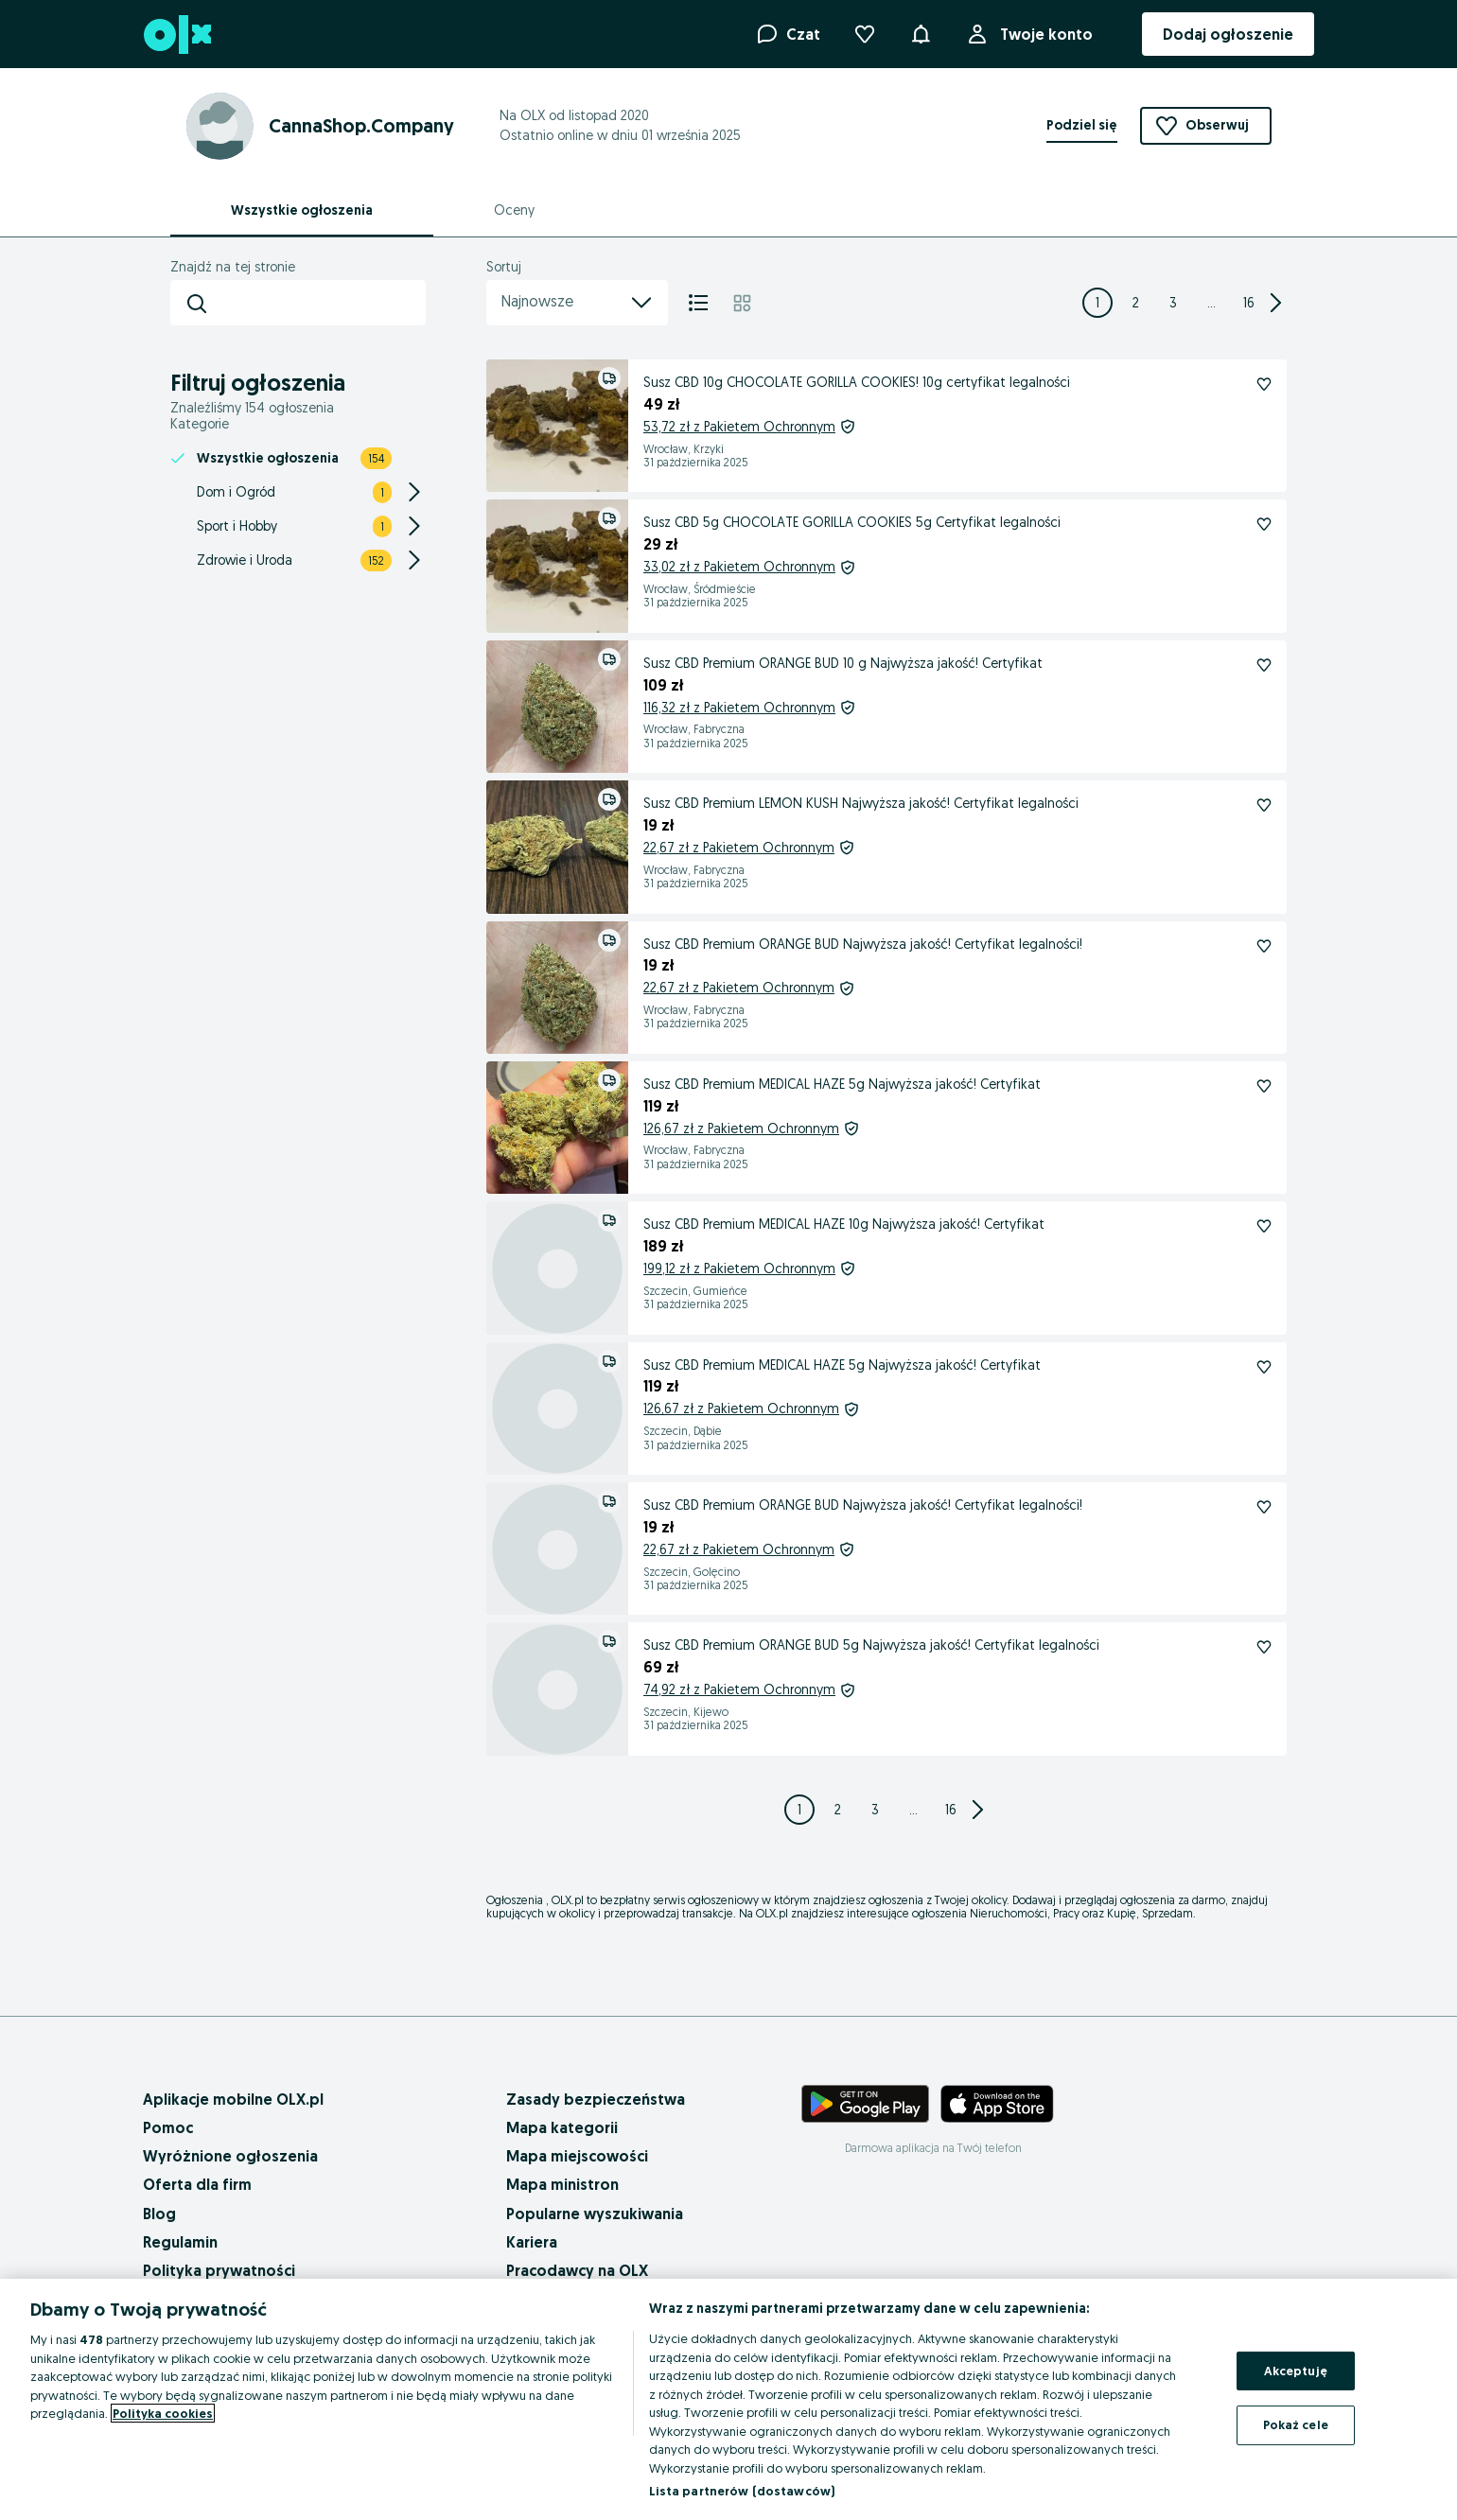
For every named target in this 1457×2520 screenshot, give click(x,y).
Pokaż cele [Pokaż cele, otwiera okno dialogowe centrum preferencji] (1295, 2424)
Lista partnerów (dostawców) (742, 2490)
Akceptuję (1295, 2370)
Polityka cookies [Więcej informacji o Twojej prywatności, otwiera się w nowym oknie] (163, 2413)
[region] (728, 2399)
